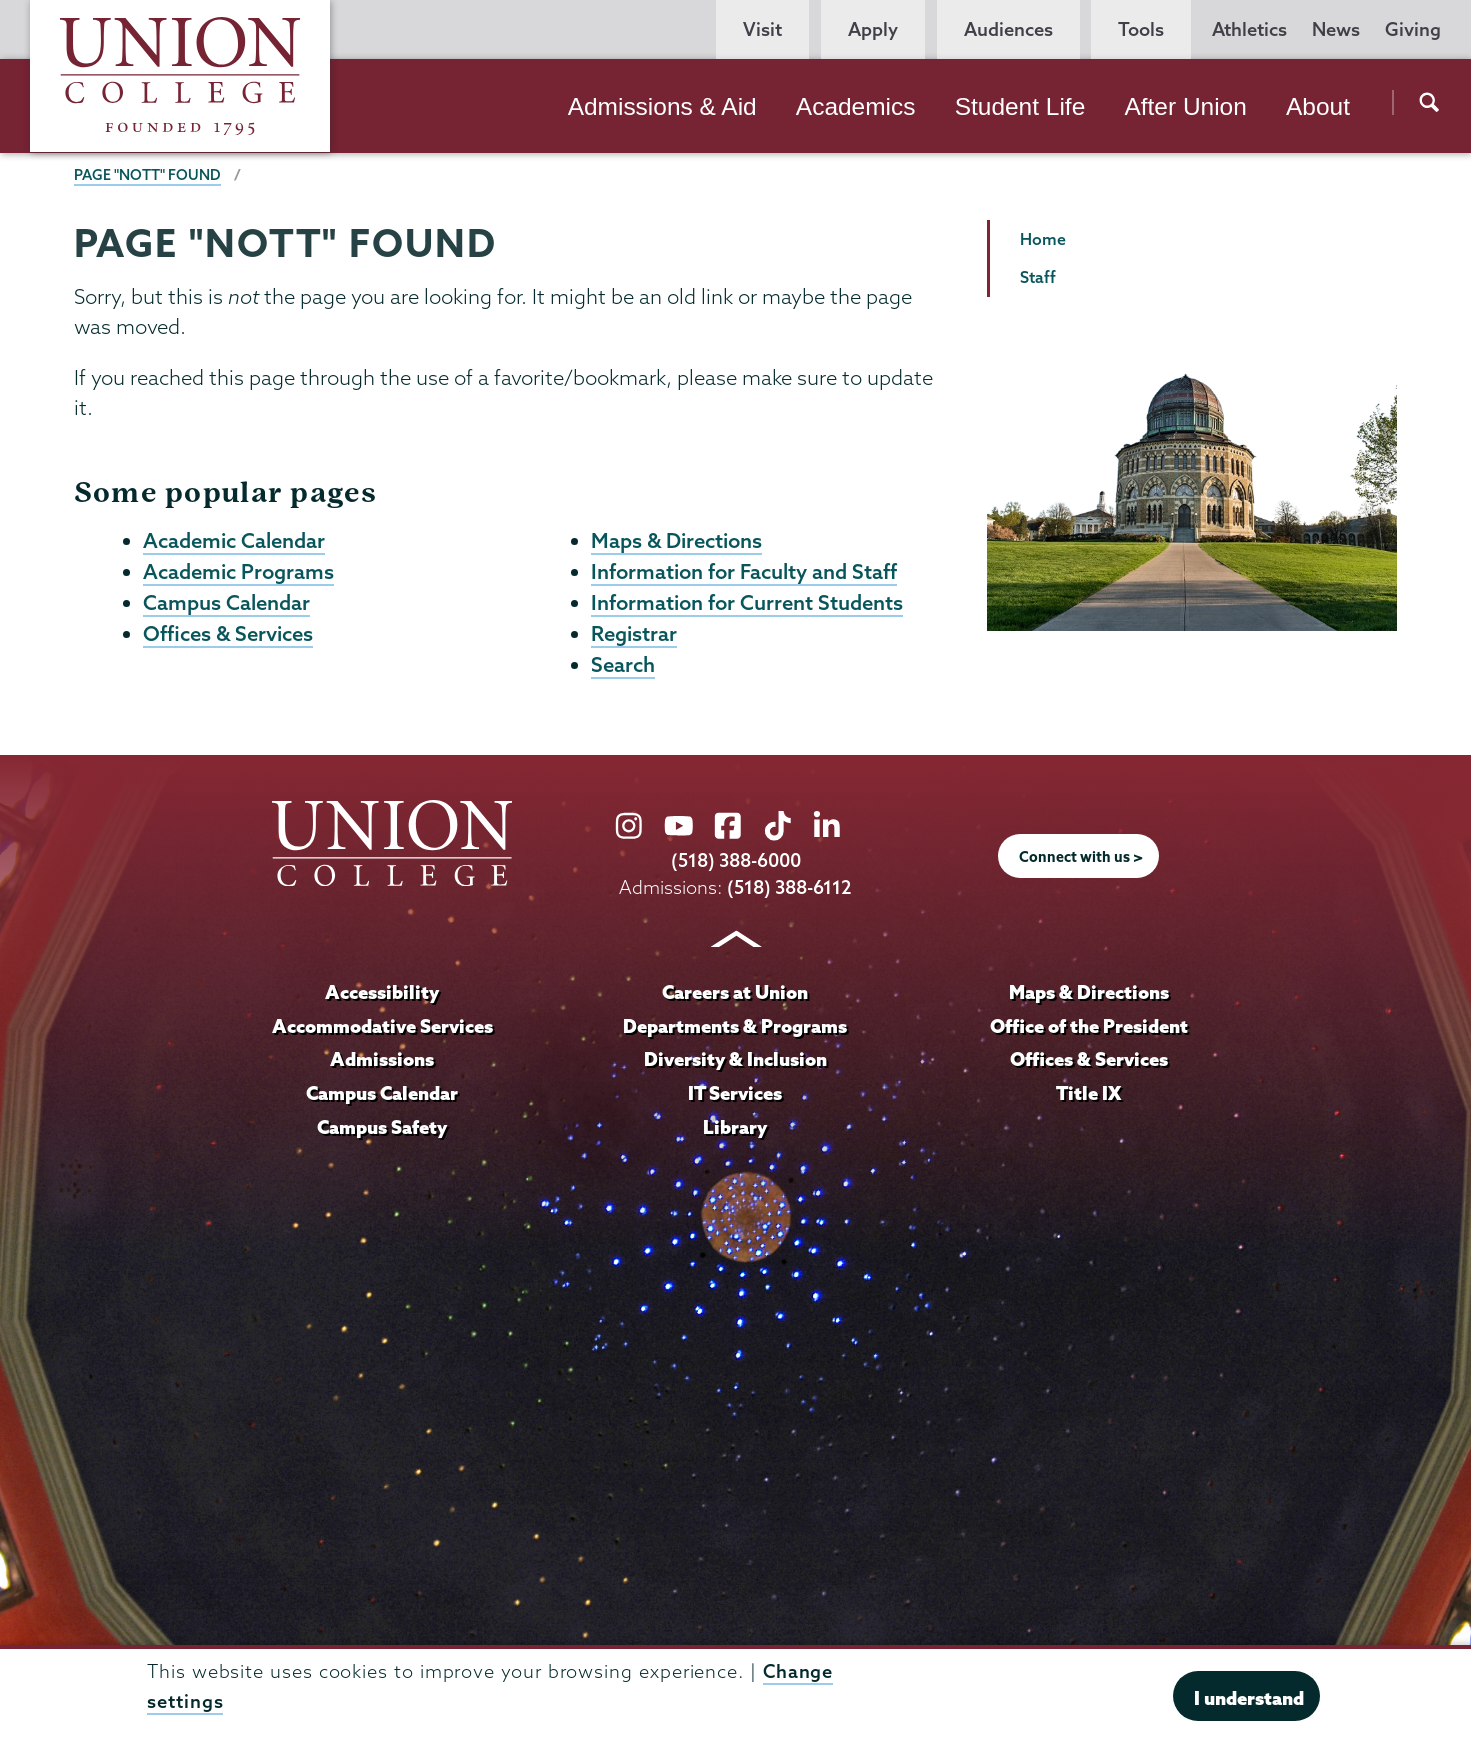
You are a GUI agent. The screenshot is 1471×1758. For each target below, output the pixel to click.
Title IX (1088, 1093)
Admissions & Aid (662, 106)
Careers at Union (735, 992)
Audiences (1008, 29)
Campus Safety (382, 1127)
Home (1043, 239)
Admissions (382, 1059)
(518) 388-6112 (789, 887)
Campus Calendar (226, 602)
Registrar (634, 633)
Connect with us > (1081, 857)
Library (735, 1127)
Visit (762, 29)
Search (623, 664)
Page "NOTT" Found (147, 175)
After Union (1185, 106)
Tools (1141, 29)
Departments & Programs (735, 1026)
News (1336, 29)
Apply (873, 29)
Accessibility (382, 992)
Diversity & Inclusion (735, 1059)
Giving (1413, 29)
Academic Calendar (234, 540)
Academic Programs (238, 571)
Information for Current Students (747, 602)
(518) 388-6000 (736, 860)
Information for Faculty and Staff (744, 571)
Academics (856, 106)
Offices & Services (228, 633)
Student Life (1020, 106)
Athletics (1249, 29)
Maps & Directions (676, 540)
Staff (1038, 277)
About (1318, 106)
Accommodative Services (382, 1026)
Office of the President (1089, 1026)
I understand (1249, 1698)
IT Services (735, 1093)
